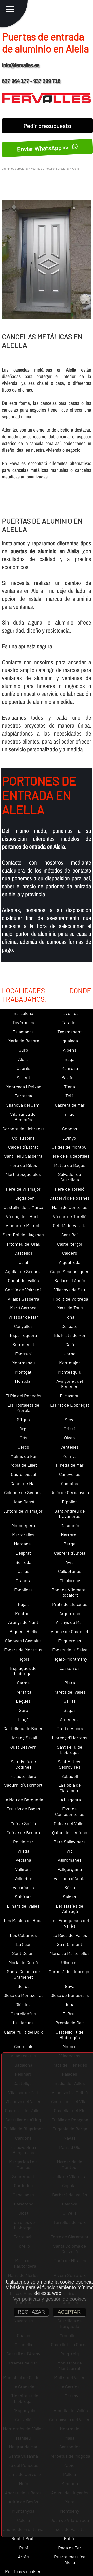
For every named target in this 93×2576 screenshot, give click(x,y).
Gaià (69, 1344)
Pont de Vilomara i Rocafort (70, 1592)
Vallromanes (70, 1860)
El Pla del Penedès (23, 1395)
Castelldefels (23, 2013)
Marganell (23, 1543)
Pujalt (23, 1604)
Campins (69, 1483)
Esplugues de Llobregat (23, 1670)
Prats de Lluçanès (69, 1604)
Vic (69, 1851)
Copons (69, 1128)
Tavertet (69, 1013)
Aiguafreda (69, 1262)
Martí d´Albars (69, 1728)
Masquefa (69, 1525)
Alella (23, 1059)
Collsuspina (23, 1138)
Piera (69, 1682)
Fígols (23, 1659)
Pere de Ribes (23, 1165)
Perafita (23, 1692)
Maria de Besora (23, 1040)
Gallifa (70, 1701)
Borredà (23, 1562)
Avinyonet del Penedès (69, 1383)
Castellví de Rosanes (69, 1198)
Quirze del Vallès (70, 1823)
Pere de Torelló (70, 1189)
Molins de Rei (23, 1456)
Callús (23, 1571)
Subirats (23, 1896)
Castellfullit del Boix (23, 2032)
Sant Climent (69, 1944)
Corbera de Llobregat (23, 1128)
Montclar (23, 1381)
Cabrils (23, 1068)
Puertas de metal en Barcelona (49, 168)
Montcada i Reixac (23, 1086)
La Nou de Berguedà (23, 1799)
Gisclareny (70, 1580)
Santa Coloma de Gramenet (23, 1974)
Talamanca (23, 1031)
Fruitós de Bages (23, 1808)
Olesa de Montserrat (23, 1995)
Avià (69, 1562)
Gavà (69, 1986)
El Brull (69, 2013)
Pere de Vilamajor (23, 1189)
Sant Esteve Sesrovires (70, 1764)
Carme (23, 1682)
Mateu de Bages (69, 1165)
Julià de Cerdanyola (70, 1492)
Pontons (23, 1613)
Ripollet (69, 1501)
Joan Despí (23, 1501)
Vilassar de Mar (23, 1317)
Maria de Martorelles (70, 1953)
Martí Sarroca (23, 1307)
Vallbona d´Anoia (70, 1878)
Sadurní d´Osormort (23, 1785)
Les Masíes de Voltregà (69, 1908)
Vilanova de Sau (69, 1289)
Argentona (69, 1613)
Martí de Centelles (69, 1207)
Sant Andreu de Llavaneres (69, 1513)
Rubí (23, 2547)
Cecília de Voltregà (23, 1289)
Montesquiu (69, 1372)
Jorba (69, 1353)
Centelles (69, 1447)
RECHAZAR (31, 2312)
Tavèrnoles (23, 1022)
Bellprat (23, 1553)
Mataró (69, 2046)
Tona (69, 1317)
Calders (69, 1253)
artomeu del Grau (23, 1244)
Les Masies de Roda (23, 1920)
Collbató (70, 1326)
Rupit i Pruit (23, 2538)
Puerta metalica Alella (69, 2559)
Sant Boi (69, 1234)
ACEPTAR (69, 2312)
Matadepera (23, 1525)
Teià (69, 1095)
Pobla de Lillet (23, 1465)
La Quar (23, 1944)
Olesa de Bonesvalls (69, 1995)
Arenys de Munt (23, 1622)
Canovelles (69, 1474)
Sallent (23, 1077)
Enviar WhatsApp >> (47, 148)
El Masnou (70, 1395)
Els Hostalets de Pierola (23, 1407)
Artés (23, 2556)
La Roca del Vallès (69, 1935)
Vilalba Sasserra (23, 1298)
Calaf (23, 1262)
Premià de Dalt (69, 2022)
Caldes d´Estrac (23, 1147)
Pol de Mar (23, 1841)
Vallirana (23, 1869)
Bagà (69, 1059)
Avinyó (69, 1138)
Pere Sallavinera (70, 1841)
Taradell (69, 1022)
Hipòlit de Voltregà (69, 1298)
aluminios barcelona (15, 168)
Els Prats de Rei (69, 1335)
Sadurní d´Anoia (69, 1280)
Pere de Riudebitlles (70, 1156)
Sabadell (69, 1776)
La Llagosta (69, 1799)
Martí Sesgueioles (23, 1174)
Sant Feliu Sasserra (23, 1156)
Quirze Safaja (23, 1823)
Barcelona (23, 1013)
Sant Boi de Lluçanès (23, 1234)
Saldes (69, 1896)
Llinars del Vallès (23, 1906)
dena (69, 2004)
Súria (69, 1887)
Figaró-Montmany (69, 1659)
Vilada (23, 1851)
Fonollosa (23, 1589)
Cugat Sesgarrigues (69, 1271)
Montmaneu (23, 1362)
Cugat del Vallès (23, 1280)
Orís (23, 1437)
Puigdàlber (23, 1198)
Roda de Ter (69, 2547)
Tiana (69, 1086)
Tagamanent (69, 1031)
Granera (23, 1580)
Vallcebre (23, 1878)
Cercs (23, 1447)
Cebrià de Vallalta (70, 1225)
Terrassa (23, 1095)
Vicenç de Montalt (23, 1225)
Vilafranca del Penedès (23, 1116)
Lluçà (23, 1719)
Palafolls (70, 1077)
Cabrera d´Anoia (69, 1553)
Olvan (69, 1437)
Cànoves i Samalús (23, 1640)
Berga (69, 1543)
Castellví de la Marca (23, 1207)
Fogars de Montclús (23, 1649)
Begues (23, 1701)
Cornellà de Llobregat (70, 1971)
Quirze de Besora (23, 1832)
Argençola (70, 1719)
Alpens (69, 1050)
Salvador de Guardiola (69, 1176)
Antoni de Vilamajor (23, 1511)
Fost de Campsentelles (69, 1811)
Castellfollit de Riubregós (70, 2034)
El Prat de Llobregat (69, 1405)
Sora (23, 1710)
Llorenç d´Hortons (69, 1737)
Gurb (23, 1050)
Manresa (69, 1068)
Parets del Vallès (69, 1692)
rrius (69, 1114)
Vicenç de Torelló (70, 1216)
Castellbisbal (23, 1474)
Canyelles (23, 1326)
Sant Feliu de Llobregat (69, 1749)
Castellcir (23, 2046)
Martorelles (23, 1534)
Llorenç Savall (23, 1737)
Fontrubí (23, 1353)
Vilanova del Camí (23, 1105)
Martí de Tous (70, 1307)
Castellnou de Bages (23, 1728)
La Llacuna (23, 2022)
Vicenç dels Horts (23, 1216)
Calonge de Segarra (23, 1492)
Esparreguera (23, 1335)
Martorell (69, 1534)
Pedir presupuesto (47, 125)
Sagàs (70, 1710)
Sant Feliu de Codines (23, 1764)
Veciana (23, 1860)
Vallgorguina (70, 1869)
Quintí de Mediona (69, 1832)
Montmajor (69, 1362)
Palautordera (23, 1776)
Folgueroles (69, 1640)
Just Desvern (23, 1747)
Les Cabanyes (23, 1935)
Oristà (70, 1428)
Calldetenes (69, 1571)
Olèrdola (23, 2004)
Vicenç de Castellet (70, 1631)
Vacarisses (23, 1887)
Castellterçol (69, 1244)
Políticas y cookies (23, 2571)
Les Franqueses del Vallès (69, 1923)
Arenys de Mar (69, 1622)
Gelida (23, 1986)
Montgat (23, 1372)
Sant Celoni (23, 1953)
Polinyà (69, 1456)
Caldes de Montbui (70, 1147)
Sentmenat (23, 1344)
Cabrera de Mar (70, 1105)
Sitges (23, 1419)
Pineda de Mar (70, 1465)
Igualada (70, 1040)
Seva (69, 1419)
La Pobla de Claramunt (69, 1787)
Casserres (70, 1668)
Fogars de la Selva (69, 1649)
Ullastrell (69, 1962)
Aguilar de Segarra (23, 1271)
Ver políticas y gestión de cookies (50, 2299)
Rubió (69, 2538)
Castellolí (23, 1253)
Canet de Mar (23, 1483)
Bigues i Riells (23, 1631)
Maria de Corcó (23, 1962)
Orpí (23, 1428)
